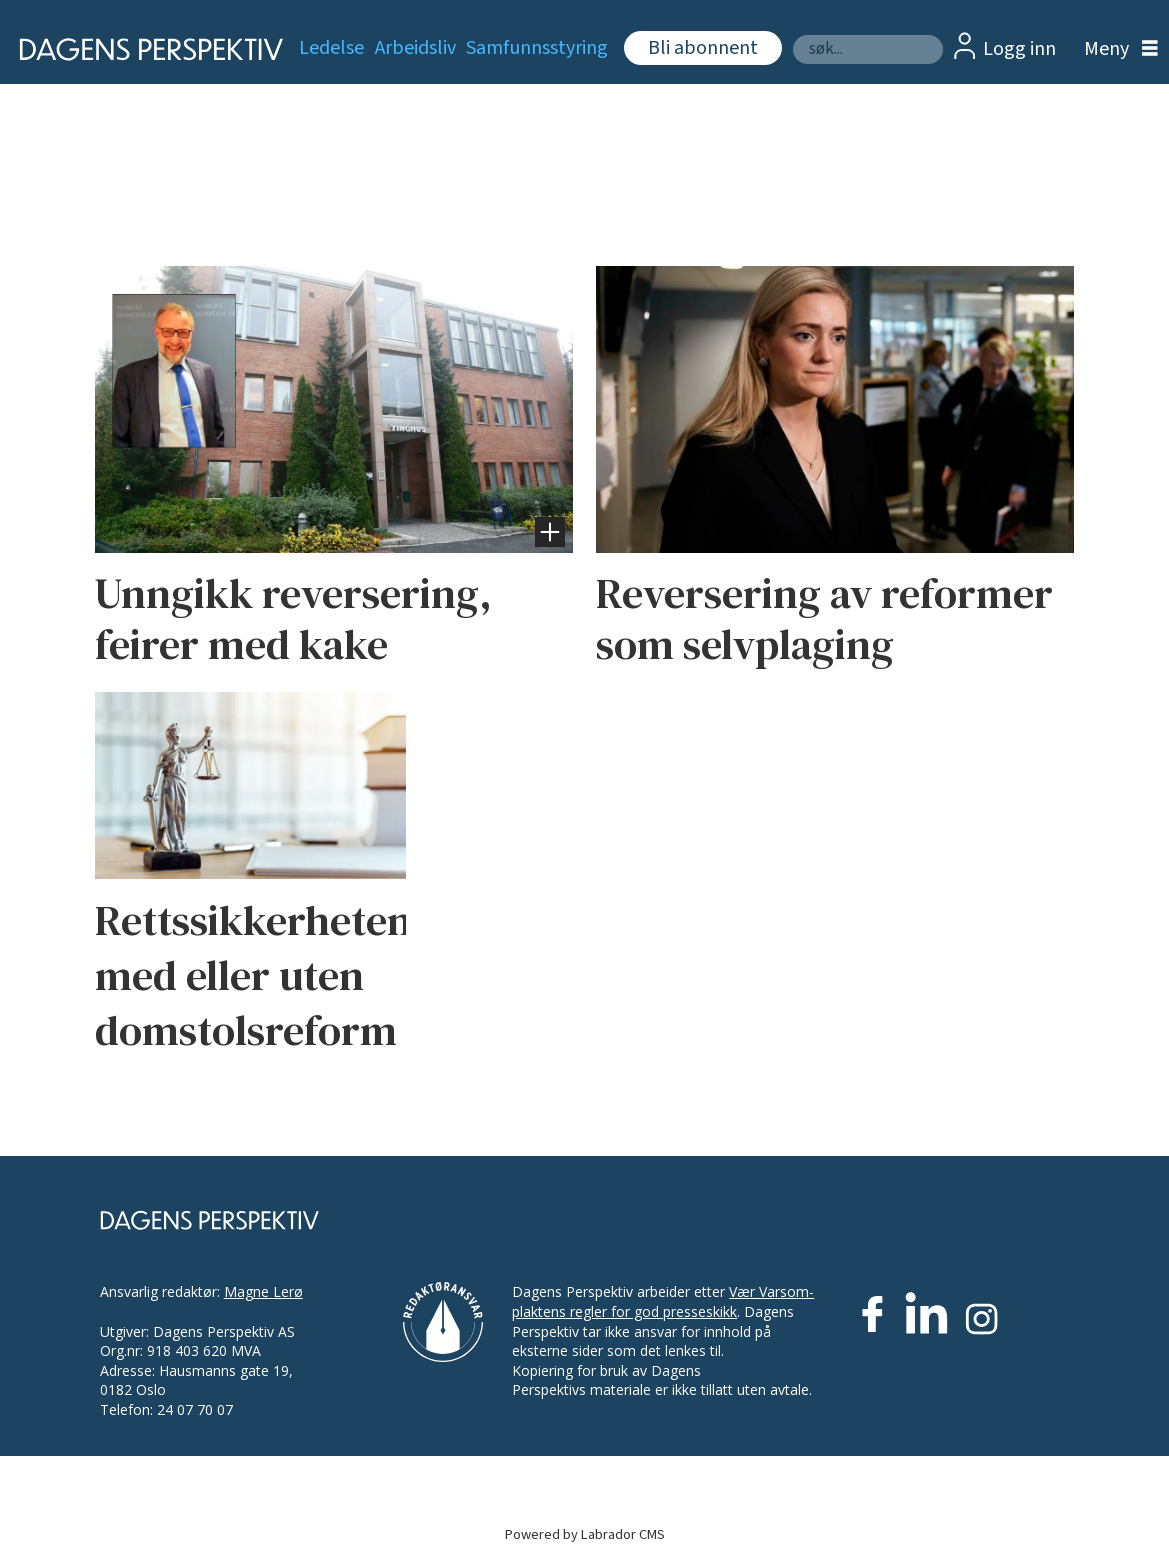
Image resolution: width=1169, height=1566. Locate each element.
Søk (792, 34)
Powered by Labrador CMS (585, 1534)
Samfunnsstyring (537, 48)
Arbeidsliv (415, 48)
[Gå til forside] (139, 49)
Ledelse (331, 48)
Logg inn (1019, 49)
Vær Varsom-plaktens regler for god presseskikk (663, 1301)
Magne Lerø (263, 1291)
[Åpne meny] (1116, 49)
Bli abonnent (703, 48)
